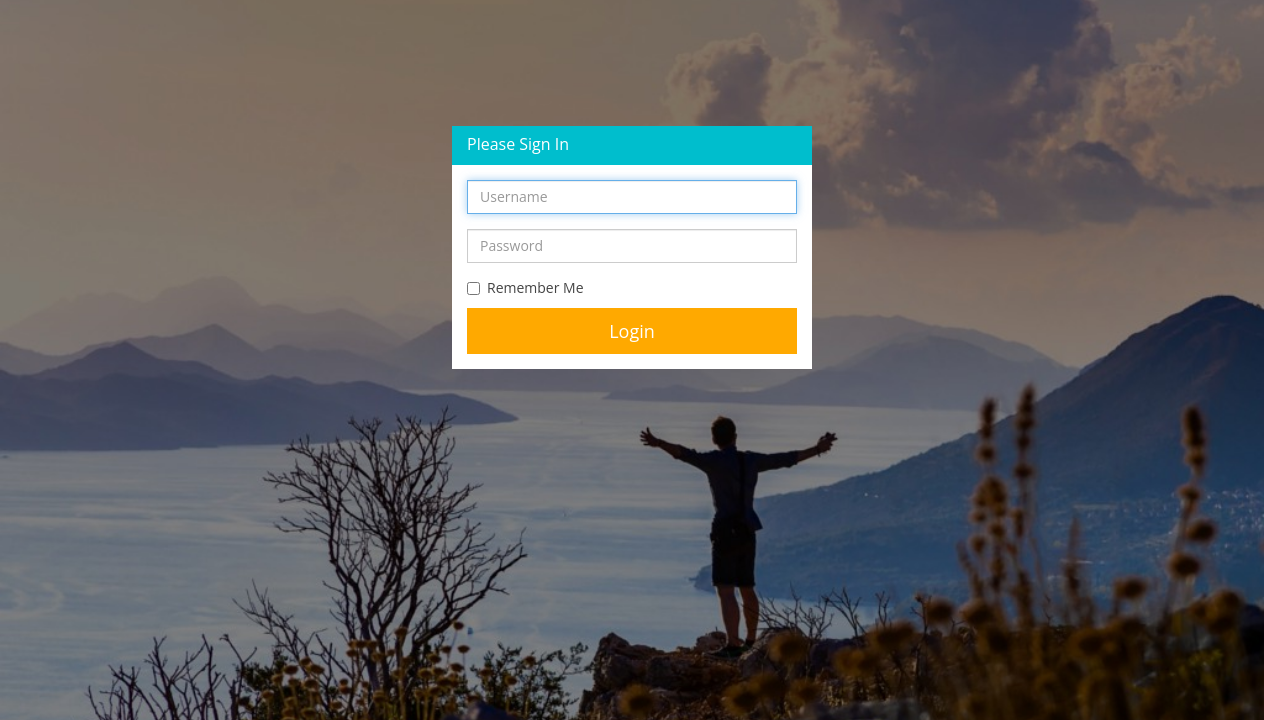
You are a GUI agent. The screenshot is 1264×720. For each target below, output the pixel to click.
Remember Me (525, 287)
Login (632, 331)
